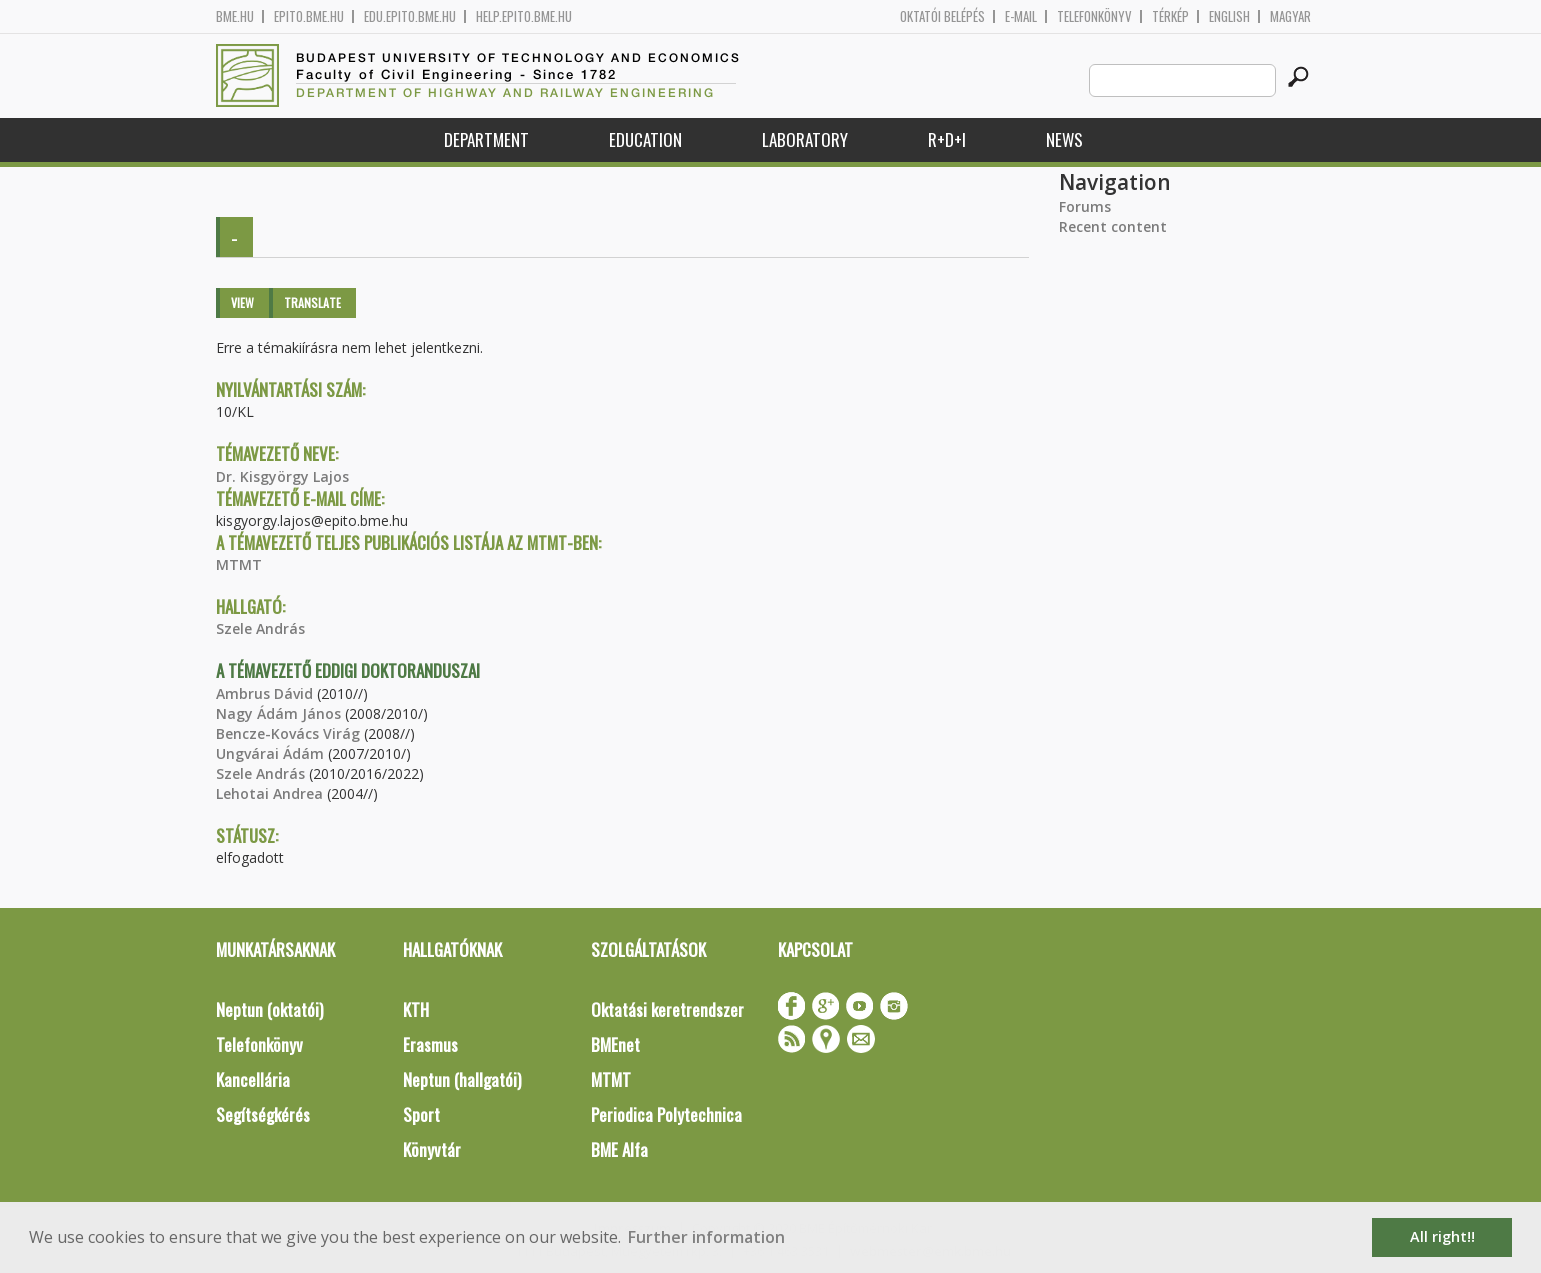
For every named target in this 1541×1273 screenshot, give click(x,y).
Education (645, 139)
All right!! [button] (1442, 1236)
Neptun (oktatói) (269, 1009)
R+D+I (947, 139)
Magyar (1290, 16)
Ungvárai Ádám (270, 753)
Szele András (260, 628)
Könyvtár (432, 1149)
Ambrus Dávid (264, 693)
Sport (421, 1114)
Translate (312, 302)
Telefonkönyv (1094, 16)
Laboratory (805, 139)
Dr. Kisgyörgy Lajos (282, 476)
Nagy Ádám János (278, 713)
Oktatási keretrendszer (667, 1009)
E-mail (1021, 16)
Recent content (1113, 226)
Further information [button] (706, 1237)
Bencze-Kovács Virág (288, 733)
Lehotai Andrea (269, 793)
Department (486, 139)
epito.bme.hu (309, 16)
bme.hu (235, 16)
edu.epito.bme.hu (410, 16)
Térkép (1170, 16)
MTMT (239, 564)
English (1229, 16)
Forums (1085, 206)
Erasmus (430, 1044)
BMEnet (615, 1044)
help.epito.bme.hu (524, 16)
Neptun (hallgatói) (462, 1079)
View (242, 302)
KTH (416, 1009)
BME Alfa (619, 1149)
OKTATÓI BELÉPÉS (942, 16)
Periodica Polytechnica (666, 1114)
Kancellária (253, 1079)
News (1064, 139)
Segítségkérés (263, 1114)
